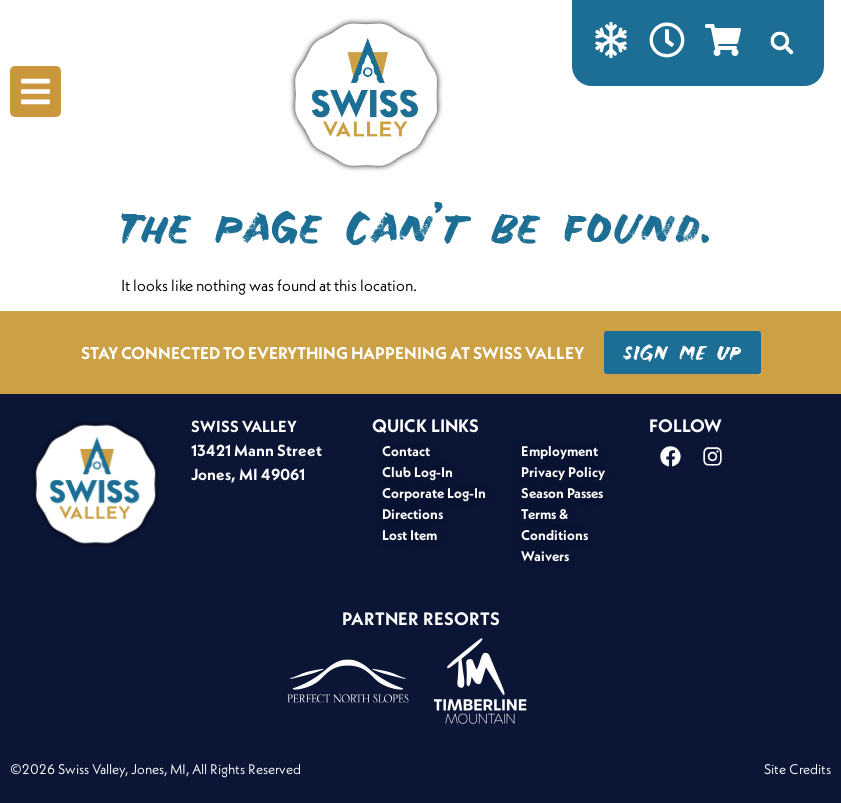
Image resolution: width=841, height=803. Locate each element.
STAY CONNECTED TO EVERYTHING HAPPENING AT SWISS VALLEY (332, 352)
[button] (782, 43)
